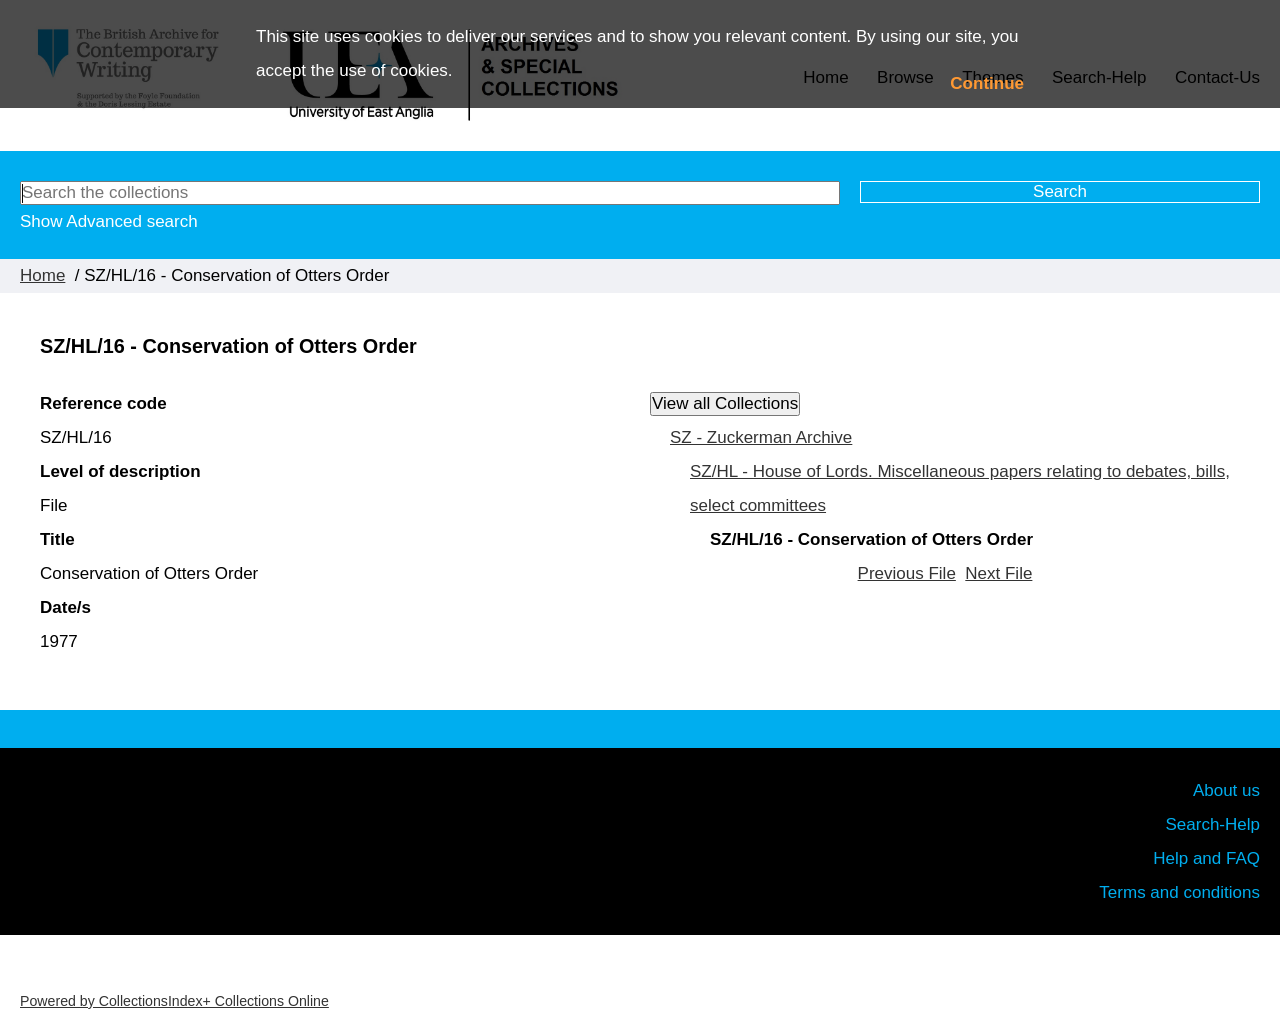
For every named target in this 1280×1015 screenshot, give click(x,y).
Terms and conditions (1179, 892)
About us (1226, 790)
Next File (998, 573)
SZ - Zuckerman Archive (761, 437)
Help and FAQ (1206, 858)
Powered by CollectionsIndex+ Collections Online (174, 1001)
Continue (987, 83)
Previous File (907, 573)
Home (42, 275)
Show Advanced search (109, 221)
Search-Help (1213, 824)
